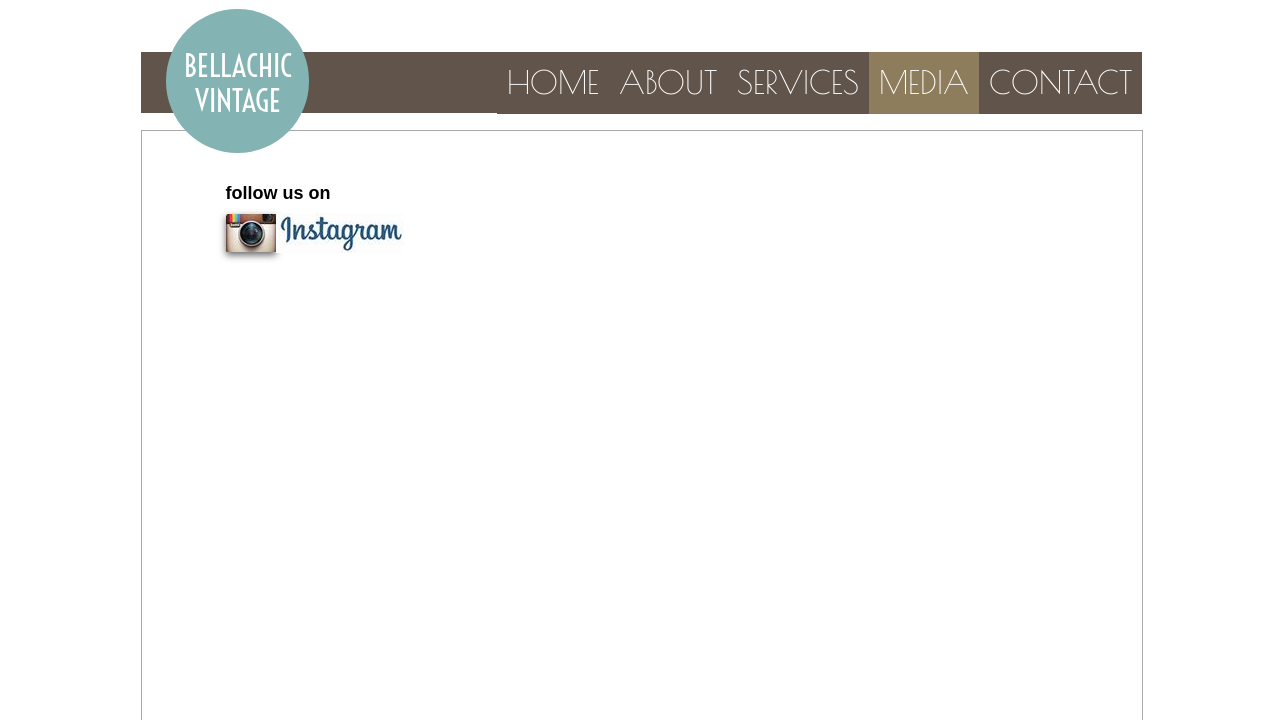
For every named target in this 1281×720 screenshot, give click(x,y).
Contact (1060, 82)
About (668, 82)
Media (924, 82)
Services (798, 82)
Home (553, 82)
